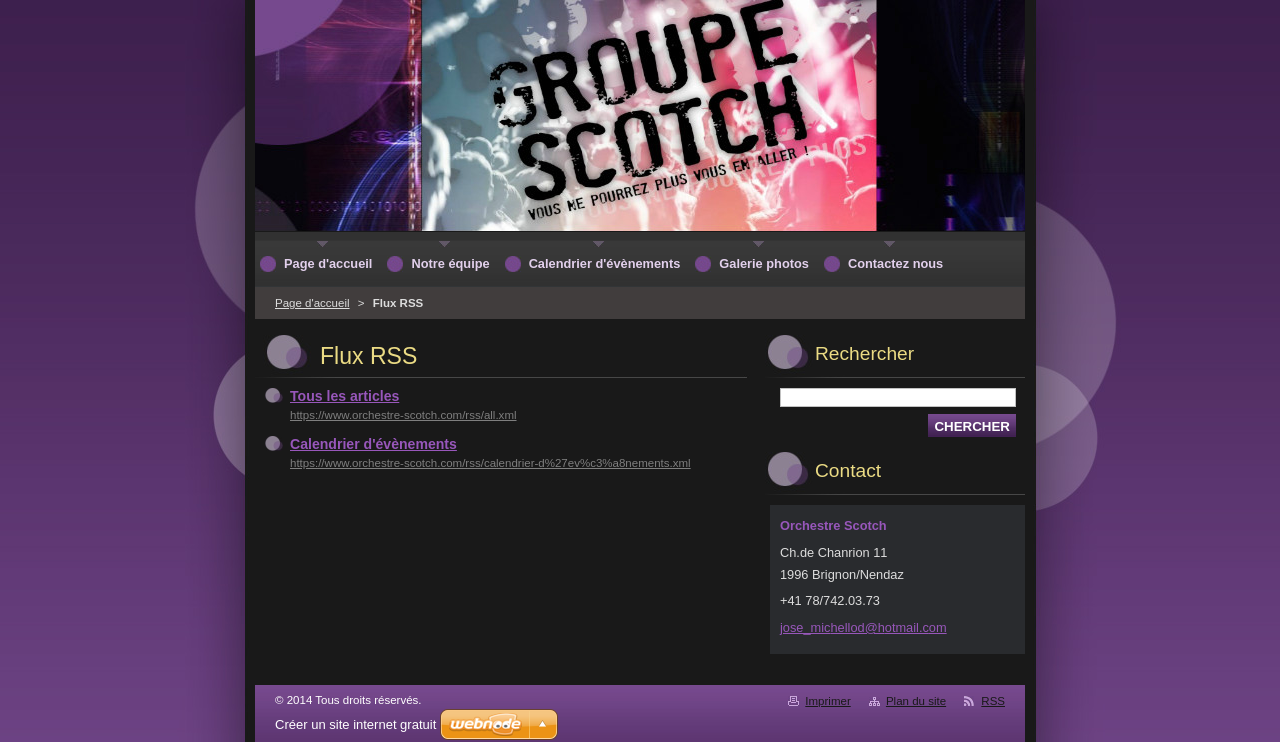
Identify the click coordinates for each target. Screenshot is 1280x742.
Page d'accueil (312, 303)
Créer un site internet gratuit (355, 724)
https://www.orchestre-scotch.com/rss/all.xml (403, 415)
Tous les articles (344, 396)
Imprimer (827, 701)
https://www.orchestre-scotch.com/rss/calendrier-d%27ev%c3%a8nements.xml (490, 463)
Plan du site (916, 701)
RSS (993, 701)
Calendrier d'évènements (373, 444)
